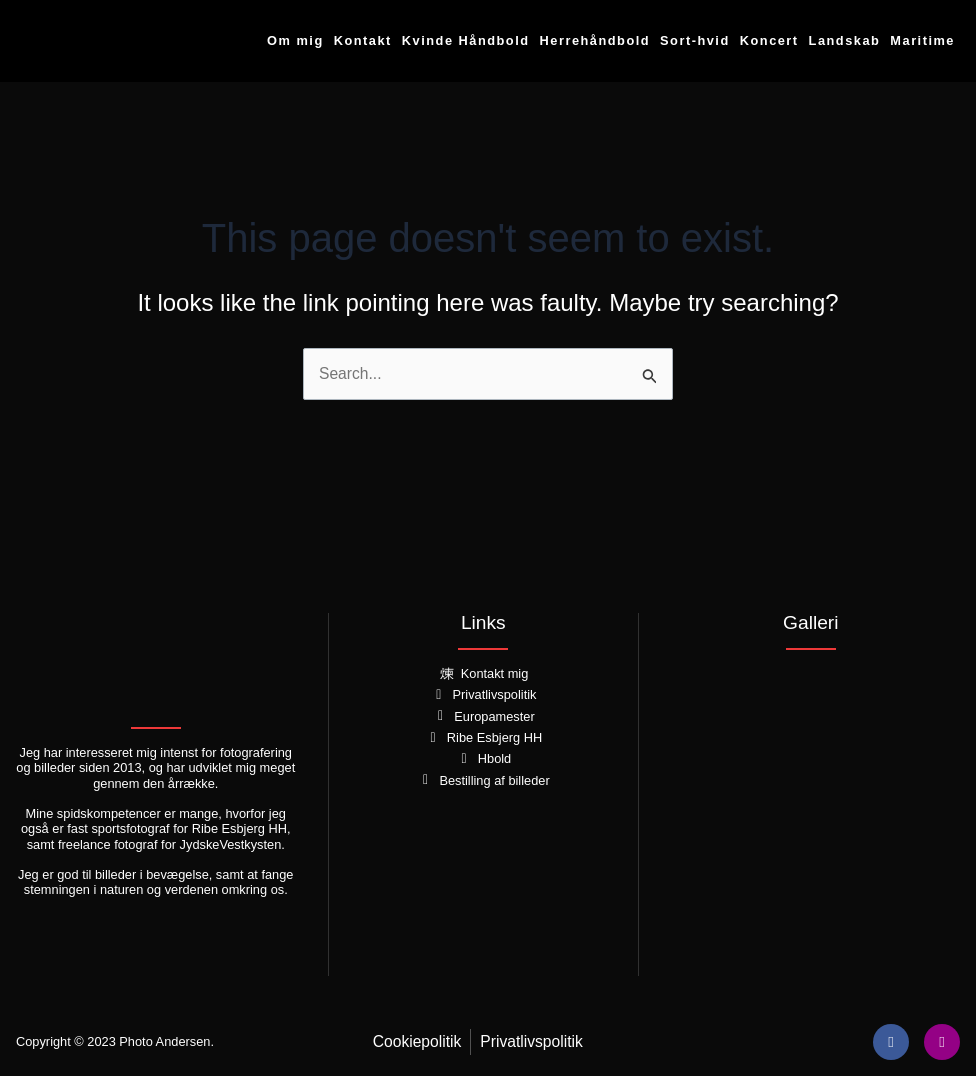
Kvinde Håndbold (466, 40)
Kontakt (363, 40)
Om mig (295, 40)
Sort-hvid (695, 40)
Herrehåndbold (595, 40)
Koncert (769, 40)
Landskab (845, 40)
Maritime (922, 40)
